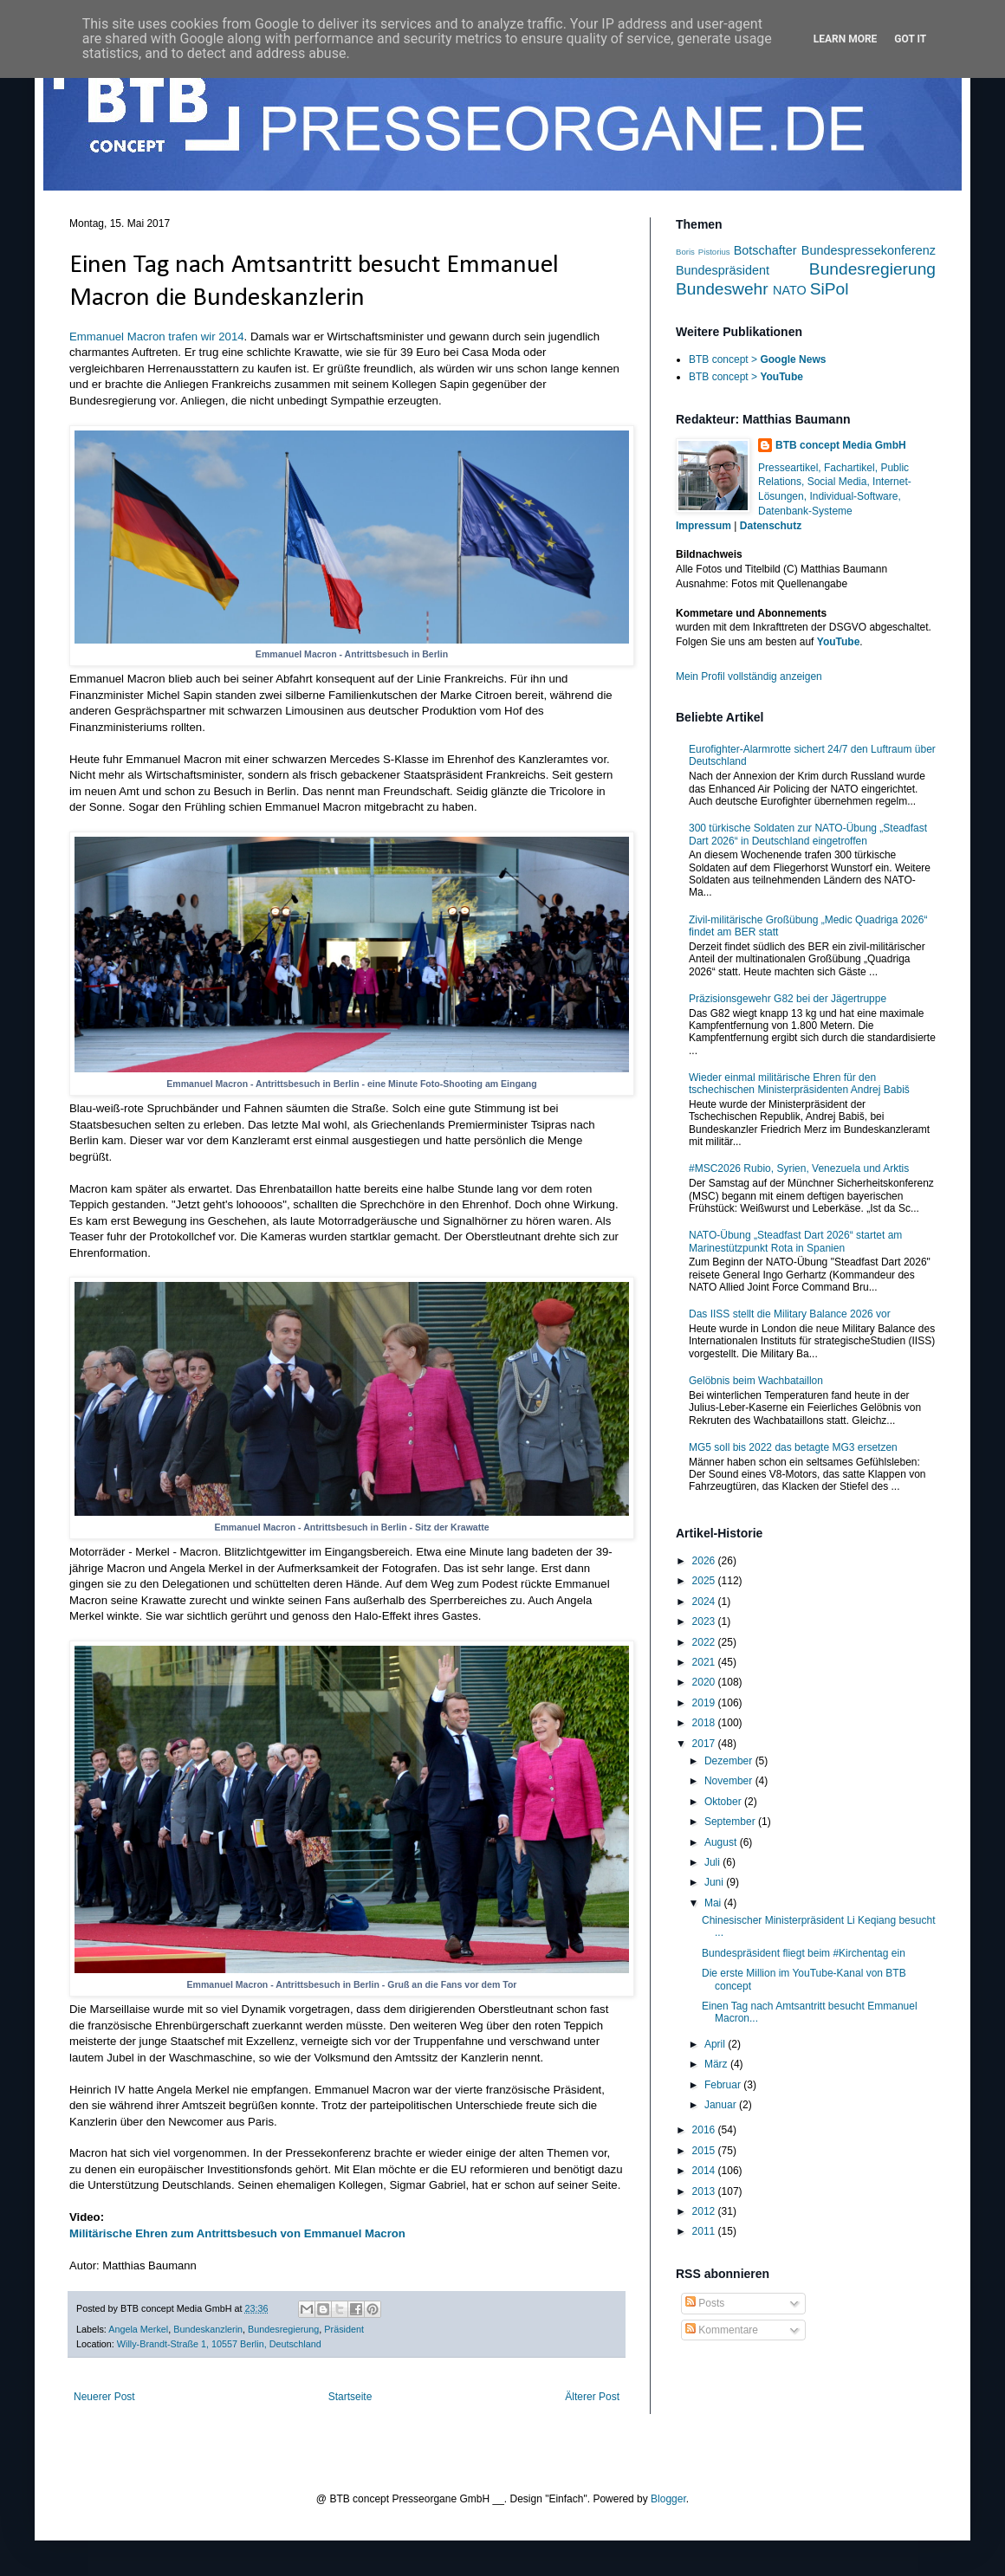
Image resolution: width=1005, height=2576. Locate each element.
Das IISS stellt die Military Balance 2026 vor (790, 1314)
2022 (705, 1642)
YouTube (838, 642)
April (716, 2044)
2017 (705, 1744)
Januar (721, 2105)
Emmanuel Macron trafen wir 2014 (156, 336)
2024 (705, 1601)
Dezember (729, 1761)
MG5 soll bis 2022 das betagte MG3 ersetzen (793, 1447)
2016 (705, 2130)
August (722, 1842)
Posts (704, 2303)
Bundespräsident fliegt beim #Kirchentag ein (803, 1953)
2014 (705, 2171)
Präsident (344, 2329)
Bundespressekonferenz (868, 250)
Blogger (668, 2499)
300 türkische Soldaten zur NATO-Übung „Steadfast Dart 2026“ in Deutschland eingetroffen (808, 834)
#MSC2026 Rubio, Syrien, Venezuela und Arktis (799, 1168)
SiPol (829, 289)
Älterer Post (592, 2397)
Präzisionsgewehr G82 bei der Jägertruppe (787, 999)
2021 (705, 1662)
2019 (705, 1703)
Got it (910, 39)
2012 (705, 2211)
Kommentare (721, 2330)
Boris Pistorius (703, 251)
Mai (714, 1903)
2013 (705, 2191)
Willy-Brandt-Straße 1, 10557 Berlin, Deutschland (219, 2344)
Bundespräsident (722, 270)
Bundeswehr (722, 289)
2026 (705, 1561)
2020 (705, 1682)
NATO (790, 290)
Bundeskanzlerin (208, 2329)
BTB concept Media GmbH (840, 445)
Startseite (350, 2397)
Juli (713, 1862)
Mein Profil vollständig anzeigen (749, 676)
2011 (705, 2231)
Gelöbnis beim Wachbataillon (756, 1381)
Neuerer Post (104, 2397)
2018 (705, 1723)
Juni (715, 1882)
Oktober (724, 1802)
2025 (705, 1581)
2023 (705, 1621)
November (729, 1781)
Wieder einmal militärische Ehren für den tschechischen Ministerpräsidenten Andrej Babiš (799, 1083)
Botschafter (765, 250)
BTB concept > (757, 359)
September (731, 1821)
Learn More (846, 39)
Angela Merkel (138, 2329)
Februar (723, 2085)
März (717, 2064)
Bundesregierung (283, 2329)
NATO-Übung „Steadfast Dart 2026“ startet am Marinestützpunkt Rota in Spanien (795, 1241)
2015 (705, 2151)
